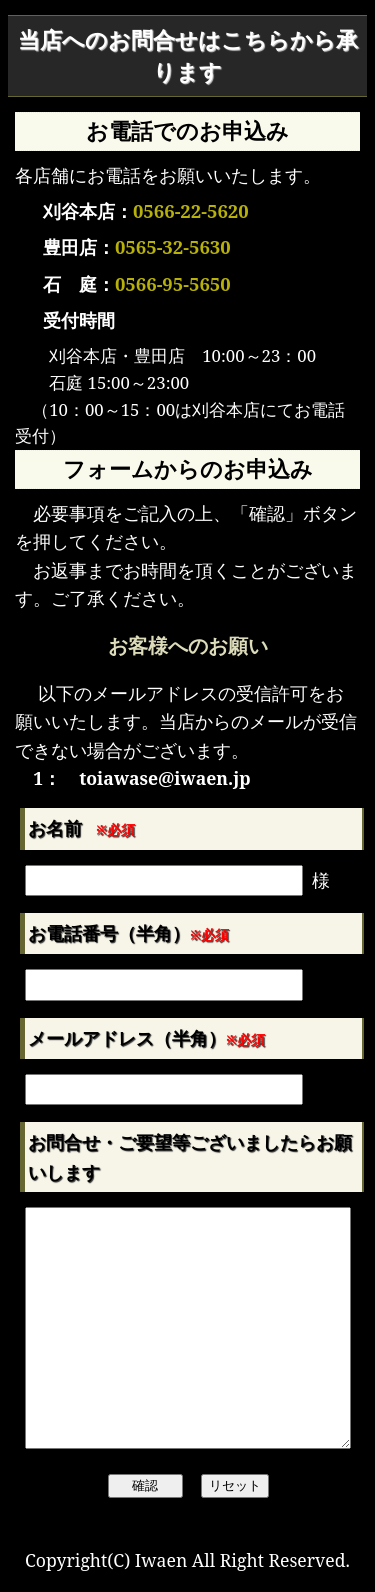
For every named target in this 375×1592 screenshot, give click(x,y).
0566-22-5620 (191, 210)
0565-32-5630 (173, 246)
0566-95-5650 (173, 283)
